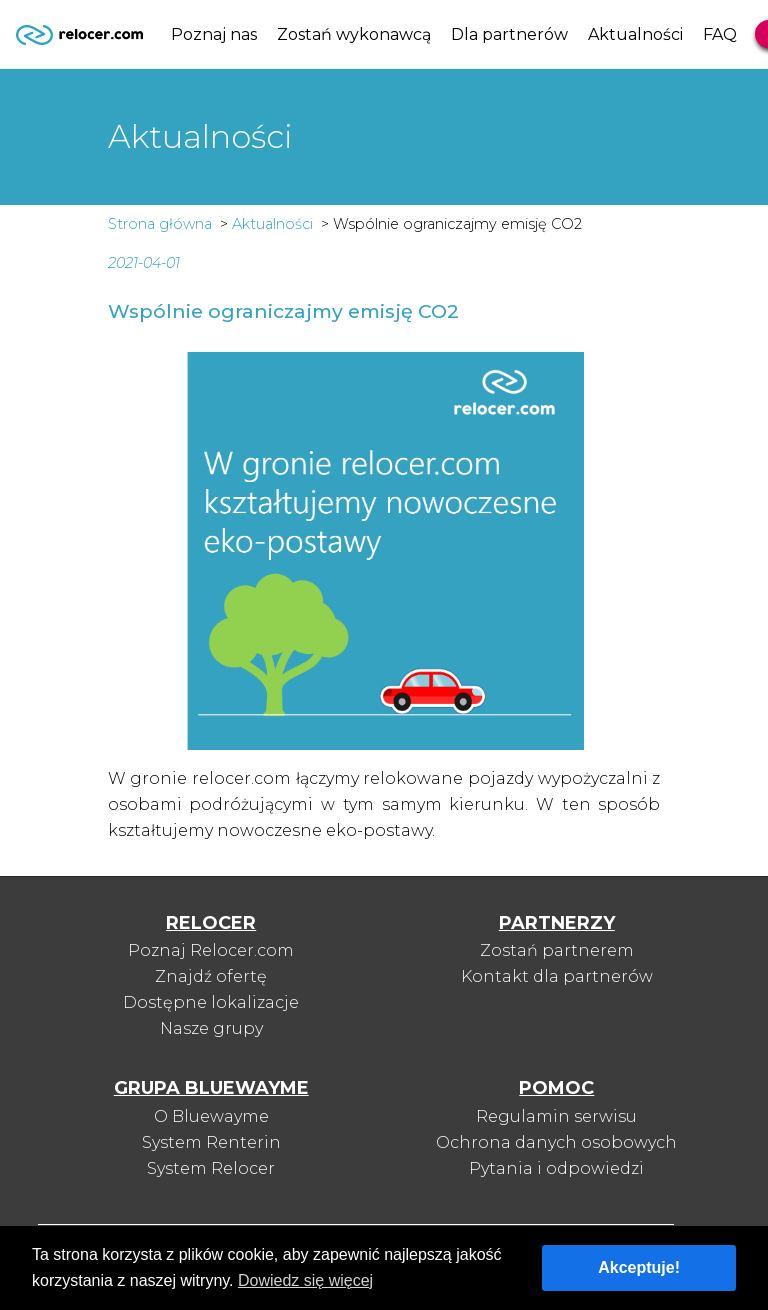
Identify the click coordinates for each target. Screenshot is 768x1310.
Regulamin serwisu (556, 1116)
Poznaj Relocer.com (211, 950)
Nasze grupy (211, 1028)
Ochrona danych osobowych (556, 1142)
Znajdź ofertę (211, 976)
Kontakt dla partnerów (557, 976)
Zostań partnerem (557, 950)
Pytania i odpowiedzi (556, 1168)
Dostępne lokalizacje (211, 1002)
